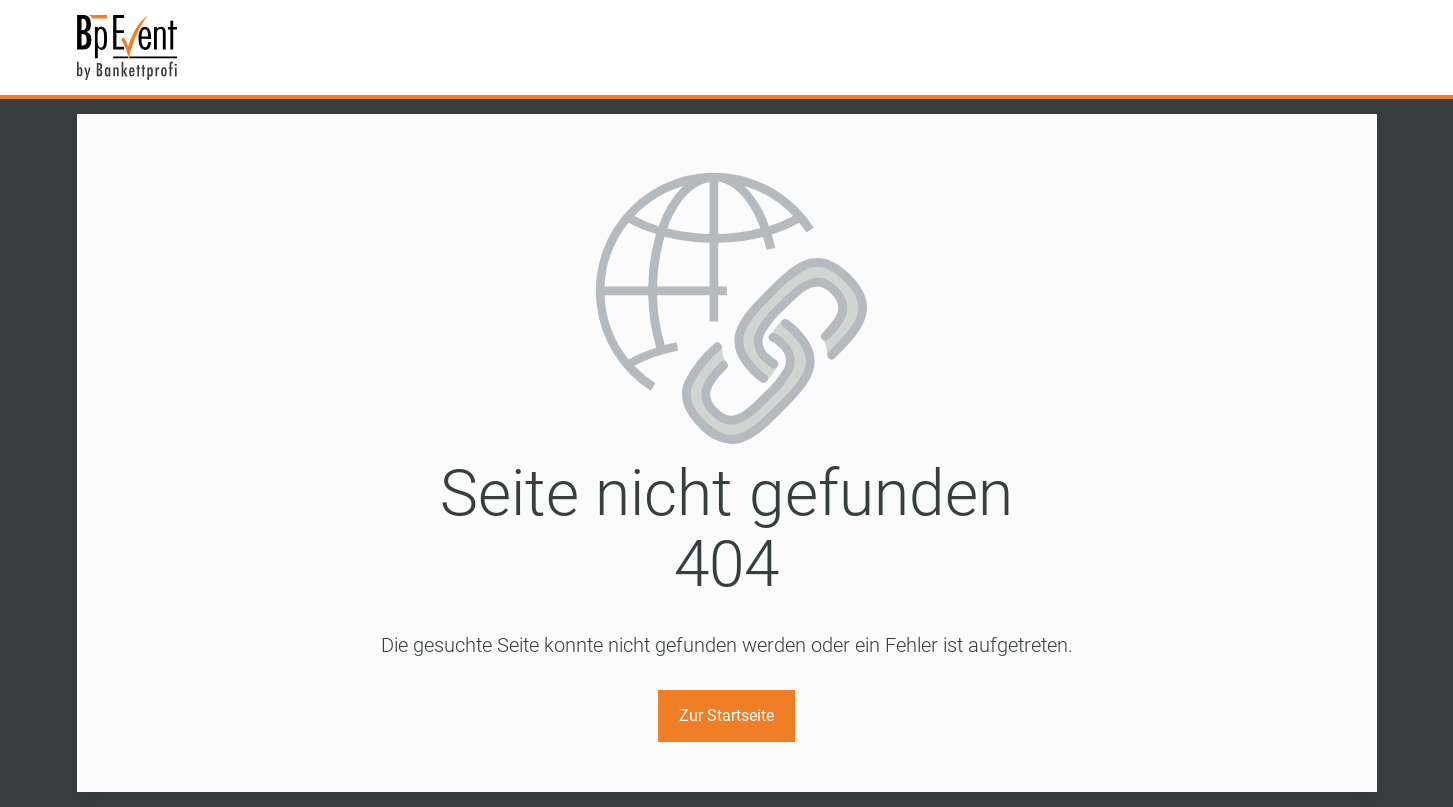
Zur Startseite (726, 715)
